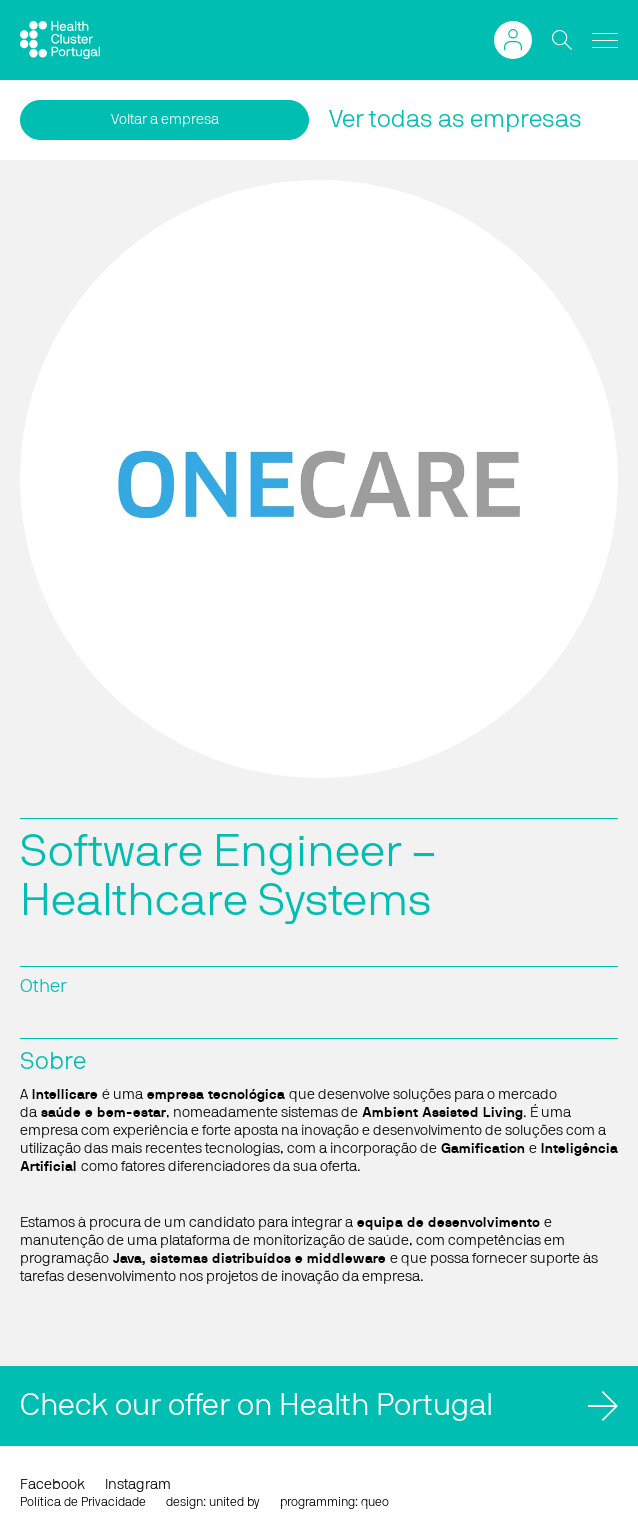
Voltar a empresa (165, 120)
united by (234, 1502)
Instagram (138, 1485)
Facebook (52, 1485)
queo (375, 1502)
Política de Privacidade (83, 1502)
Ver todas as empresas (455, 120)
